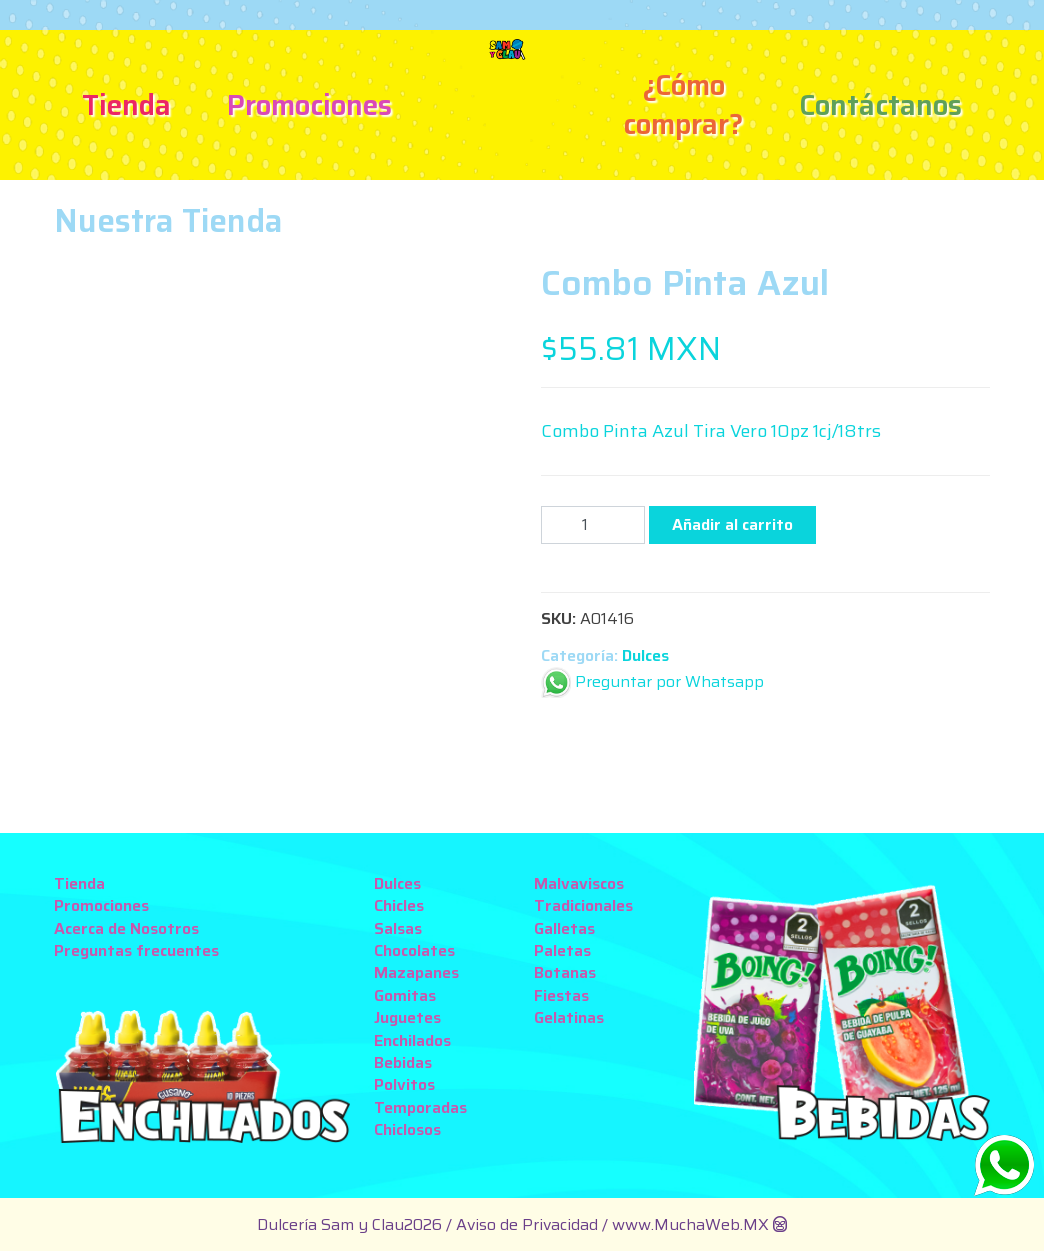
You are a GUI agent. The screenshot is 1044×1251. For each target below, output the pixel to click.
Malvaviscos (579, 883)
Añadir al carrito (732, 524)
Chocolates (414, 950)
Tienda (126, 105)
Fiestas (561, 995)
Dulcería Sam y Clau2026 (349, 1224)
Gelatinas (569, 1017)
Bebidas (403, 1062)
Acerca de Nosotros (126, 928)
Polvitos (404, 1084)
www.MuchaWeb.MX (690, 1224)
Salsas (398, 928)
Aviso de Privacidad (529, 1224)
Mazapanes (416, 972)
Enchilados (412, 1040)
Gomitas (405, 995)
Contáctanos (880, 105)
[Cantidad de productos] (593, 524)
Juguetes (407, 1017)
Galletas (564, 928)
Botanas (565, 972)
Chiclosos (407, 1129)
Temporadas (420, 1107)
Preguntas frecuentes (136, 950)
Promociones (309, 105)
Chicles (399, 905)
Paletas (562, 950)
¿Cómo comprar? (683, 104)
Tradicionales (583, 905)
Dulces (645, 655)
